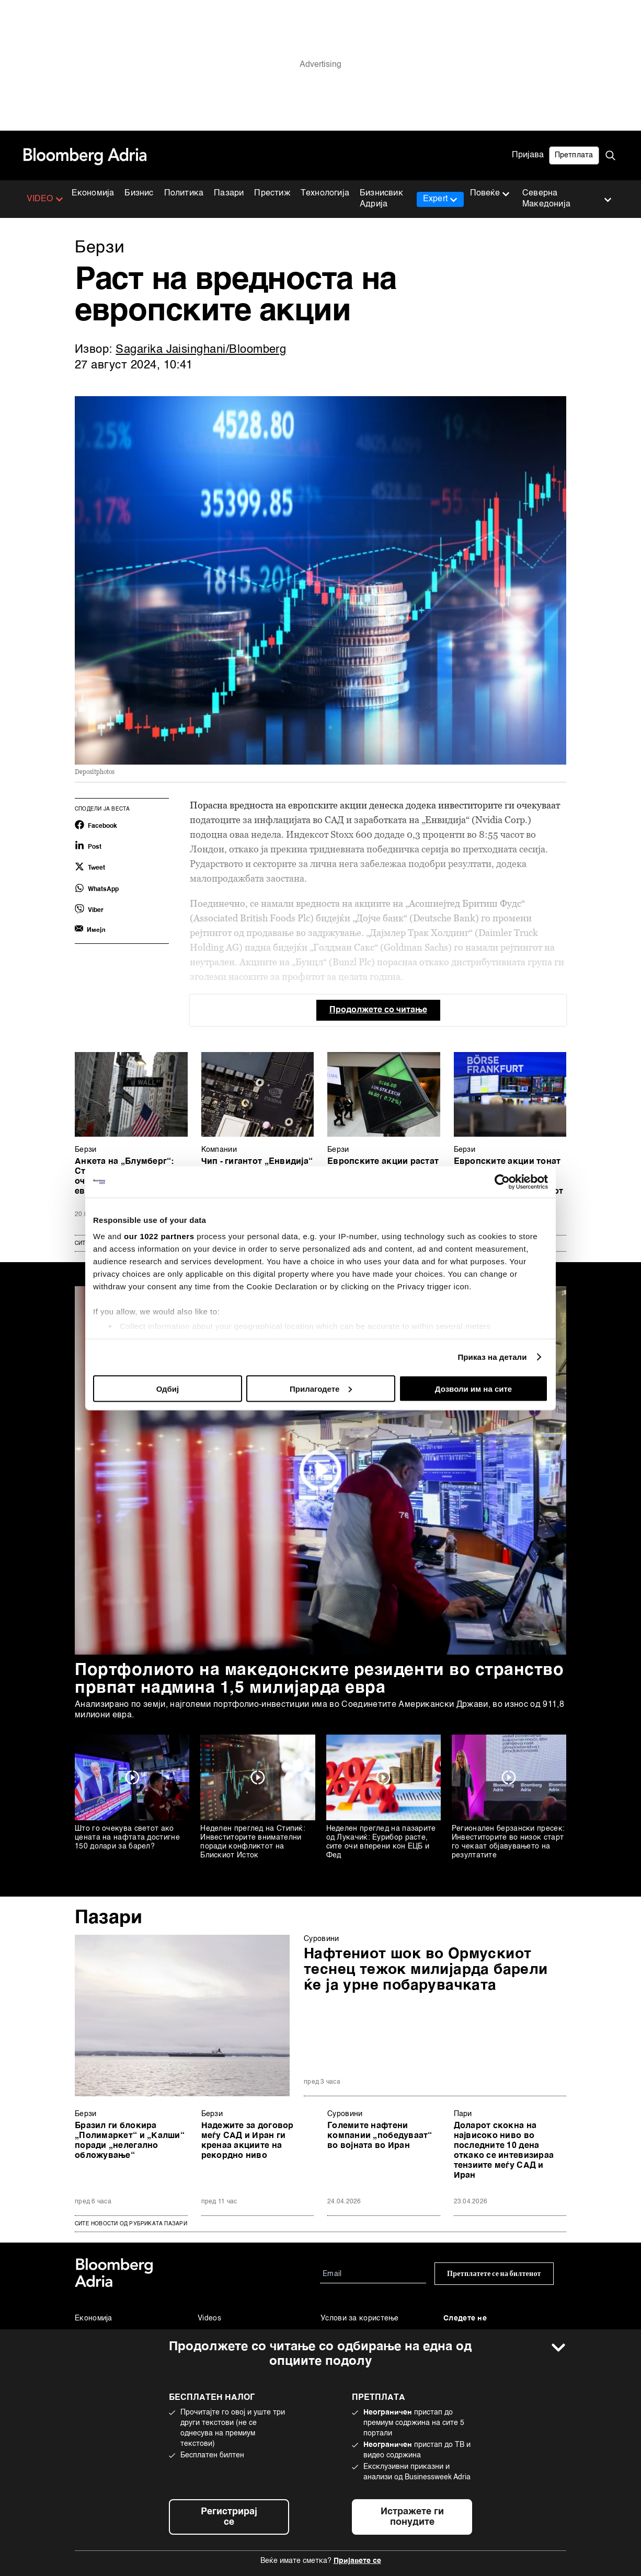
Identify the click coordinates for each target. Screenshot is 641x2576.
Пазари (229, 193)
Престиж (272, 193)
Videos (209, 2318)
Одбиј (167, 1388)
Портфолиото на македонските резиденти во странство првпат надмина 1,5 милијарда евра (319, 1679)
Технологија (325, 193)
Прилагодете (321, 1388)
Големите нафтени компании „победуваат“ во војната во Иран (379, 2136)
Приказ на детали (491, 1357)
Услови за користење (359, 2318)
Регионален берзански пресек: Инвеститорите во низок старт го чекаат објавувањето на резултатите (508, 1841)
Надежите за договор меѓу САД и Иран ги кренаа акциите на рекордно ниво (247, 2141)
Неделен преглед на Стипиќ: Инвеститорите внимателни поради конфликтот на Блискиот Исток (252, 1841)
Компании (219, 1149)
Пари (463, 2114)
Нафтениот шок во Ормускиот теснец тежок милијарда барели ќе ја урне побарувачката (426, 1970)
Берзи (86, 1149)
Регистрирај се (229, 2517)
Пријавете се (357, 2561)
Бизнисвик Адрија (381, 199)
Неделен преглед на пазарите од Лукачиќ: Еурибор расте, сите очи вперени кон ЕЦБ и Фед (381, 1841)
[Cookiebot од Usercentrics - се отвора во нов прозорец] (502, 1181)
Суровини (321, 1939)
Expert (440, 199)
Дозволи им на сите (473, 1388)
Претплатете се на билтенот (494, 2273)
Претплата (574, 155)
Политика (184, 193)
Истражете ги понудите (412, 2517)
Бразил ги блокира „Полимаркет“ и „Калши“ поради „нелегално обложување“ (130, 2141)
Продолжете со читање (378, 1010)
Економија (93, 193)
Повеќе (490, 194)
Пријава (528, 155)
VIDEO (45, 199)
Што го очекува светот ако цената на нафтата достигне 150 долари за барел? (127, 1837)
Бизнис (138, 193)
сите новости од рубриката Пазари (131, 2223)
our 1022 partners (159, 1236)
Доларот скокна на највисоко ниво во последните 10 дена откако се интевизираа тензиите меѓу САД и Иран (504, 2151)
